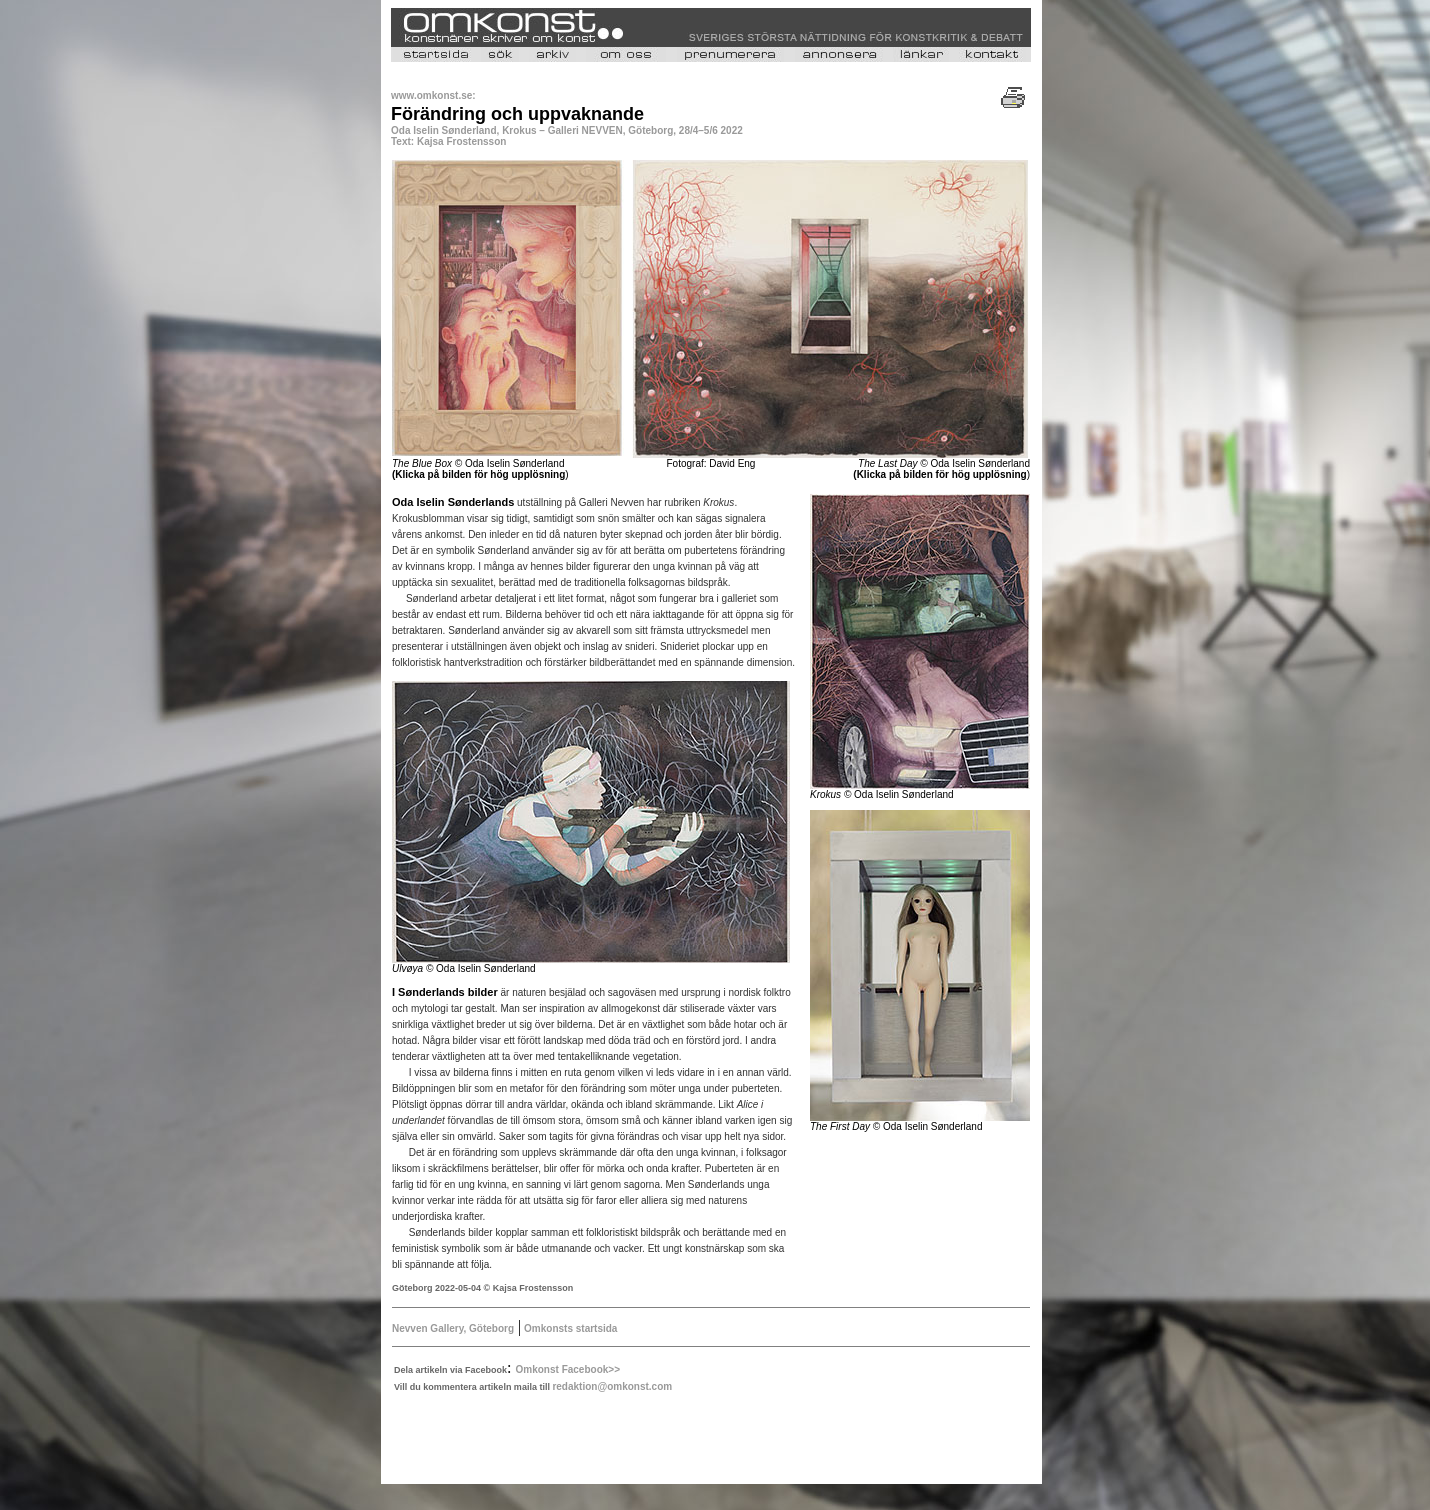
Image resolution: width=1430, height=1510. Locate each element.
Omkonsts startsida (569, 1328)
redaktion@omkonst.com (612, 1386)
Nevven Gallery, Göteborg (453, 1328)
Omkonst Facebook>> (568, 1369)
